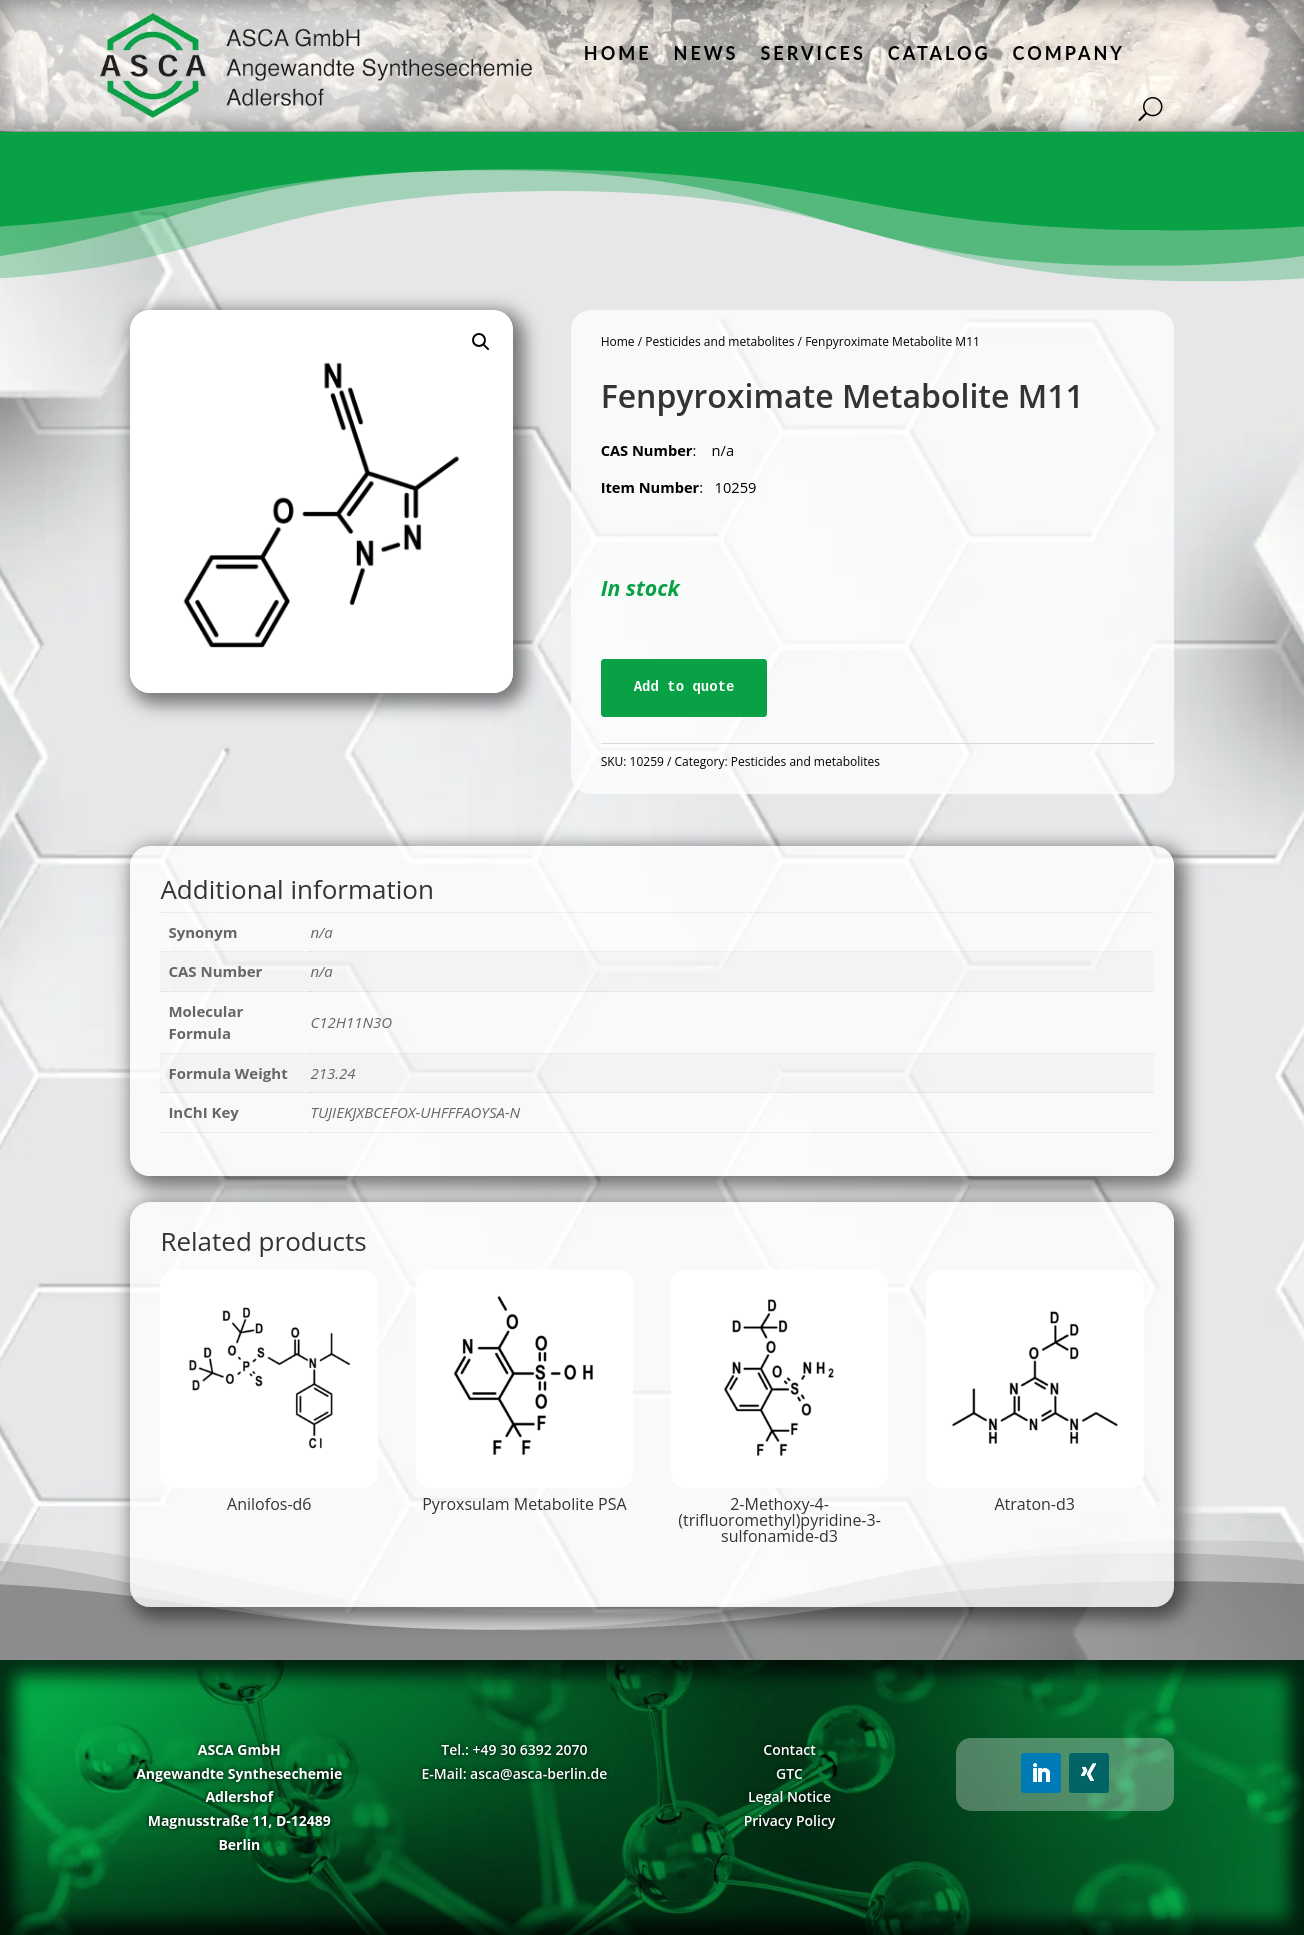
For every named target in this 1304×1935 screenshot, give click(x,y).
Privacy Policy (790, 1820)
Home (618, 53)
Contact (789, 1749)
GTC (789, 1773)
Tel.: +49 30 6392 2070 (514, 1749)
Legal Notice (789, 1796)
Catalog (939, 53)
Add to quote (684, 687)
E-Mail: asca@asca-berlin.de (514, 1773)
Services (812, 53)
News (706, 53)
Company (1069, 53)
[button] (481, 342)
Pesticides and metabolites (719, 341)
